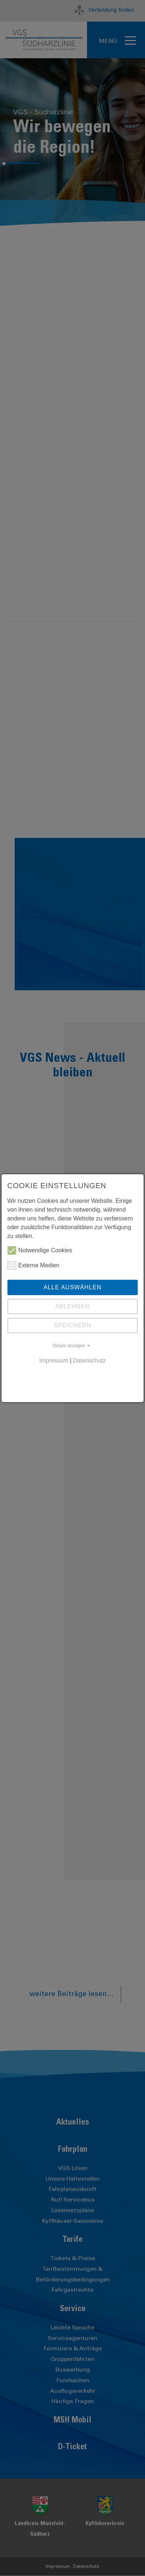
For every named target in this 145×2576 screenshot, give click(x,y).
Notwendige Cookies (39, 1250)
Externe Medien (33, 1265)
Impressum (53, 1360)
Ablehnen (72, 1306)
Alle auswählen (72, 1287)
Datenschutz (89, 1360)
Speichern (72, 1325)
